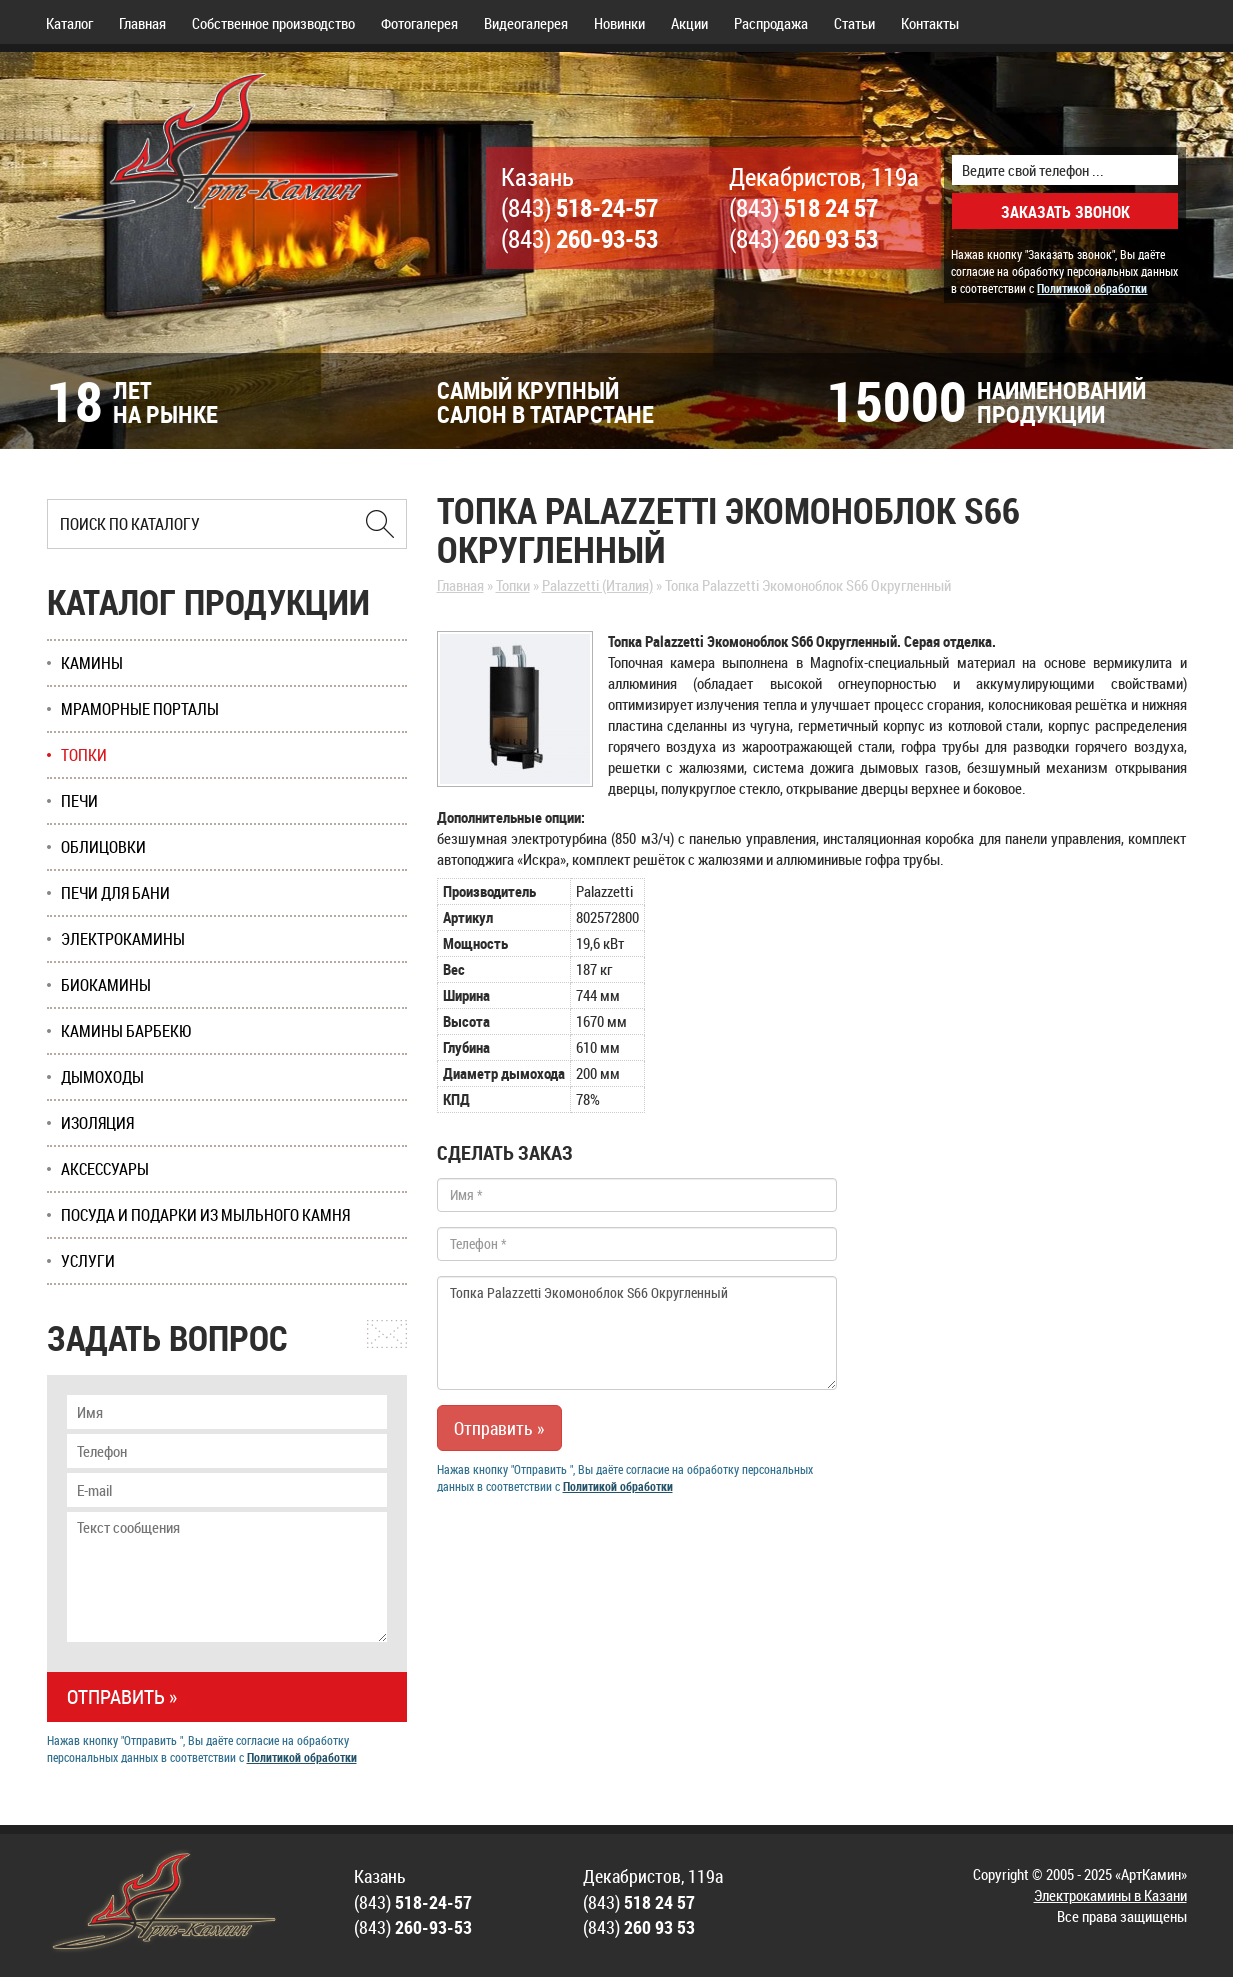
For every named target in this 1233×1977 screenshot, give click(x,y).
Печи (79, 801)
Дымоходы (102, 1077)
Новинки (619, 23)
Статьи (854, 23)
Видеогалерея (526, 23)
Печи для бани (115, 893)
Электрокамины (123, 939)
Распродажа (771, 23)
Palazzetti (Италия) (597, 585)
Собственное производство (273, 23)
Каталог (69, 23)
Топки (513, 585)
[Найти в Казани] (380, 524)
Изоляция (97, 1123)
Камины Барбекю (126, 1031)
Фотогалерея (419, 23)
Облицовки (103, 847)
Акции (689, 23)
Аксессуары (105, 1169)
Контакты (930, 23)
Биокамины (106, 985)
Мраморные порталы (140, 709)
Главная (142, 23)
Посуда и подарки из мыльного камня (205, 1215)
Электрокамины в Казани (1110, 1895)
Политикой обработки (1092, 288)
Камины (92, 663)
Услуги (88, 1261)
